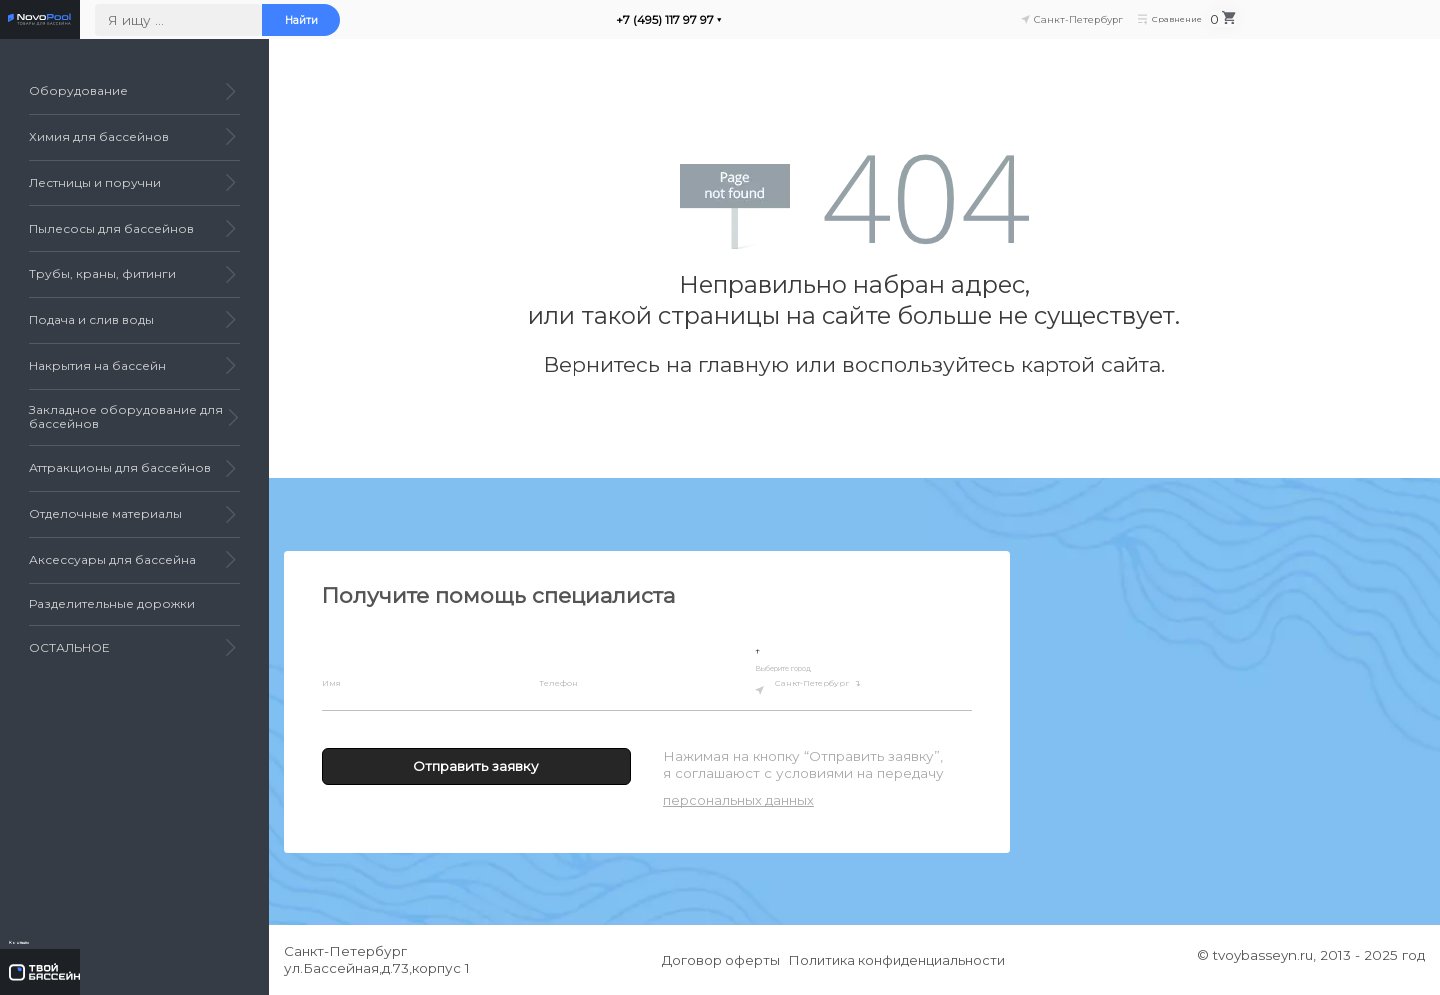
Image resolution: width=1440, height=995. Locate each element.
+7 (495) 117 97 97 (854, 26)
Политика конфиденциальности (902, 960)
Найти (490, 27)
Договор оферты (716, 960)
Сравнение (1328, 26)
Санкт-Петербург (846, 686)
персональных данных (738, 800)
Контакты (62, 931)
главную (743, 364)
